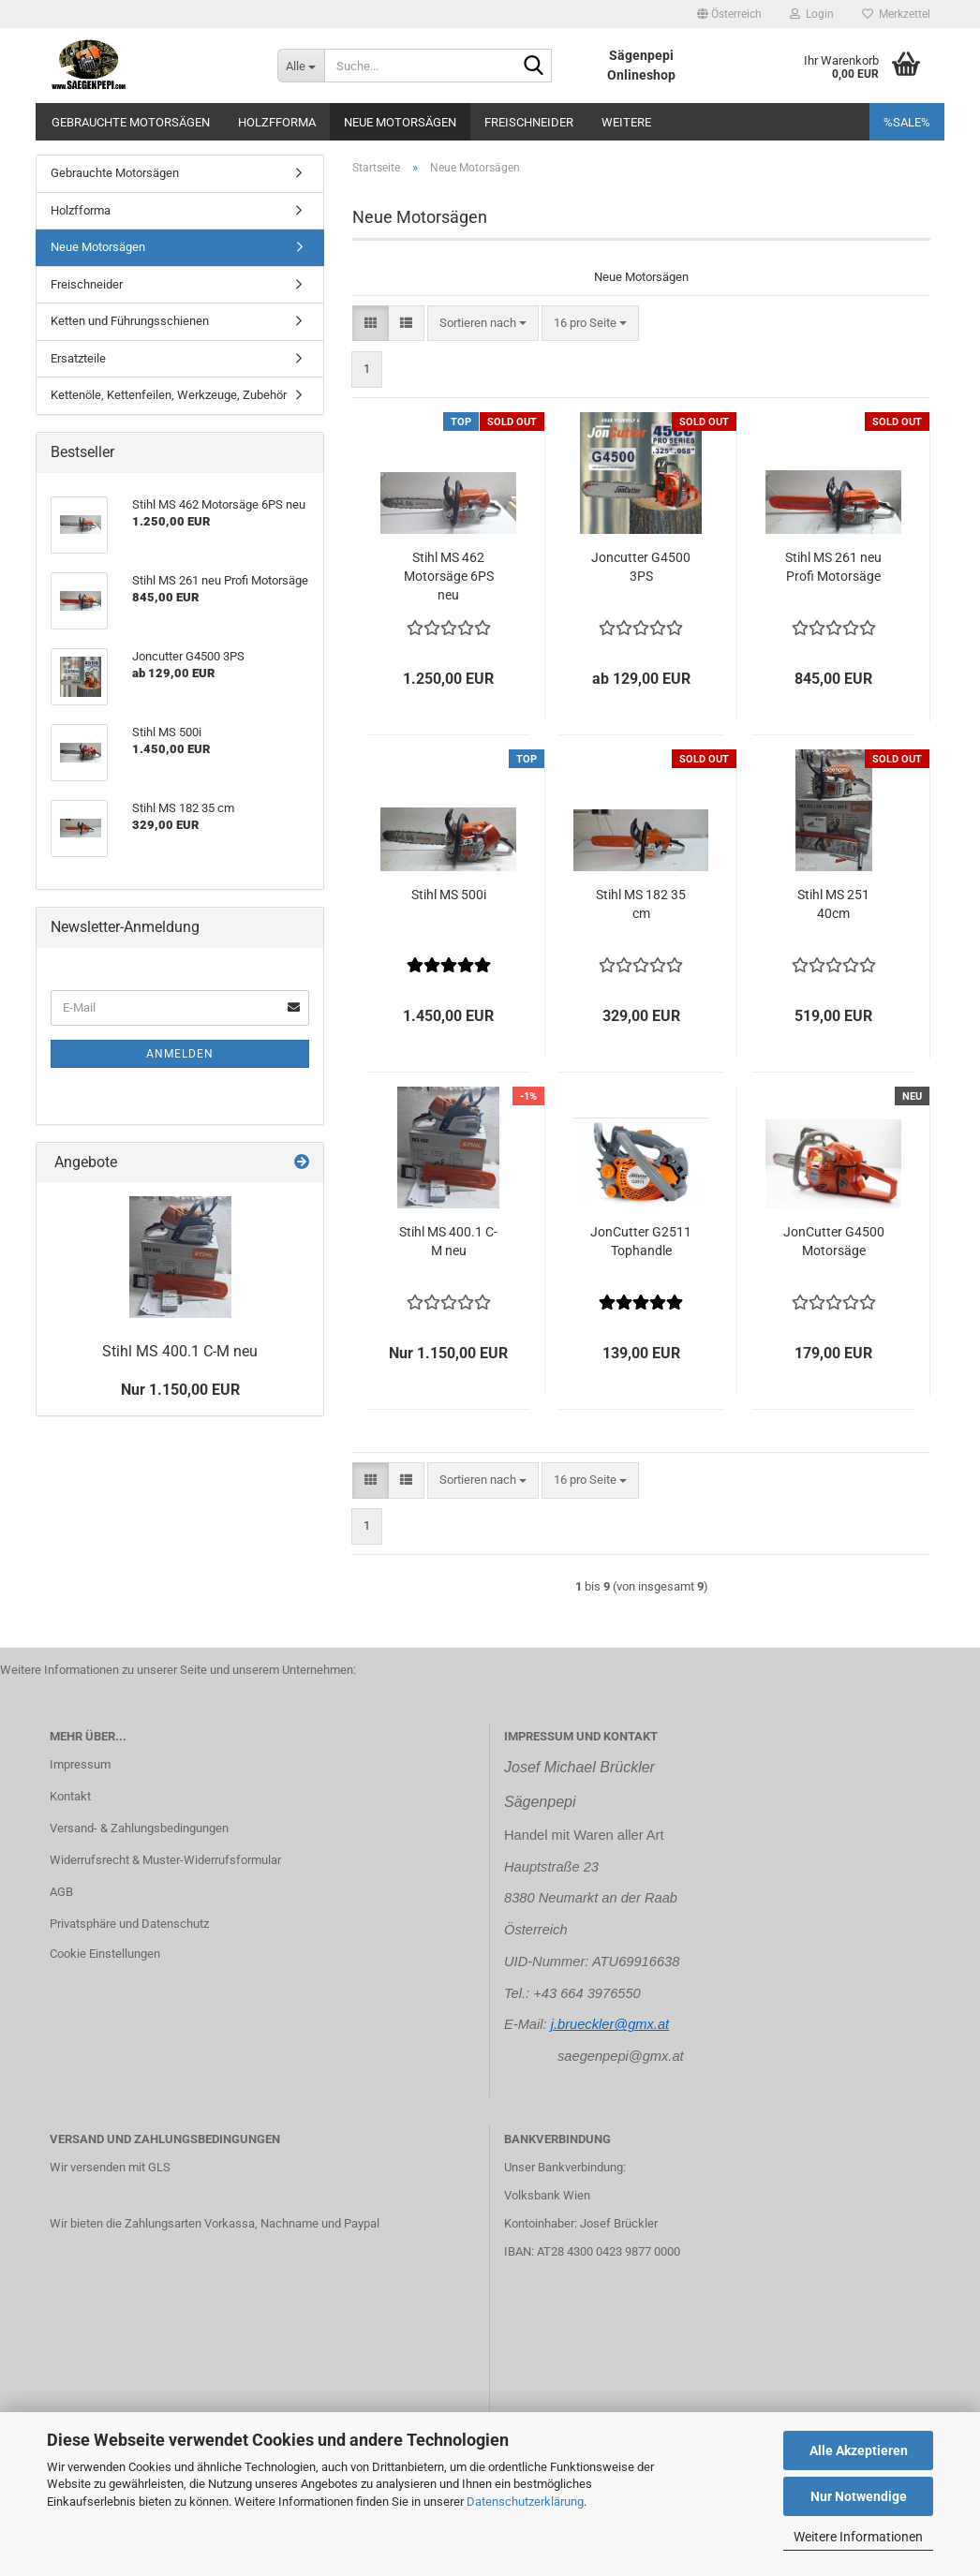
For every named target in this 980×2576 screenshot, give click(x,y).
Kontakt (70, 1796)
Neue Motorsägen (400, 122)
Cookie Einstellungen (105, 1954)
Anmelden (180, 1053)
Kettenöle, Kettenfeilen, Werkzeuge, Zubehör (169, 395)
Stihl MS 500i (448, 894)
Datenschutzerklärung (525, 2502)
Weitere (626, 122)
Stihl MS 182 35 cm (641, 904)
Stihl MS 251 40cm (833, 904)
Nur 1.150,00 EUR (180, 1390)
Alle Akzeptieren (858, 2450)
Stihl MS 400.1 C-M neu (448, 1241)
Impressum (80, 1764)
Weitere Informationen (858, 2536)
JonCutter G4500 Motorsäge (833, 1241)
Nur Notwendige (858, 2496)
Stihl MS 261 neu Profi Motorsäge (833, 567)
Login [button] (812, 14)
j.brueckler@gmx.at (610, 2024)
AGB (61, 1892)
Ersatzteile (78, 358)
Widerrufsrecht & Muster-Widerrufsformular (165, 1860)
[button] (729, 14)
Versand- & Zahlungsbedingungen (139, 1828)
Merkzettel (896, 14)
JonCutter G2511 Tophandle (640, 1241)
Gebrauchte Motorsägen (131, 122)
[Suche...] (300, 65)
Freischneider (528, 122)
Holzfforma (277, 122)
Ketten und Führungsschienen (130, 321)
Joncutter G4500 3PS (640, 567)
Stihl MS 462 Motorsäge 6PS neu (449, 576)
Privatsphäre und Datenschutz (129, 1924)
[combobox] (483, 323)
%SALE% (906, 122)
